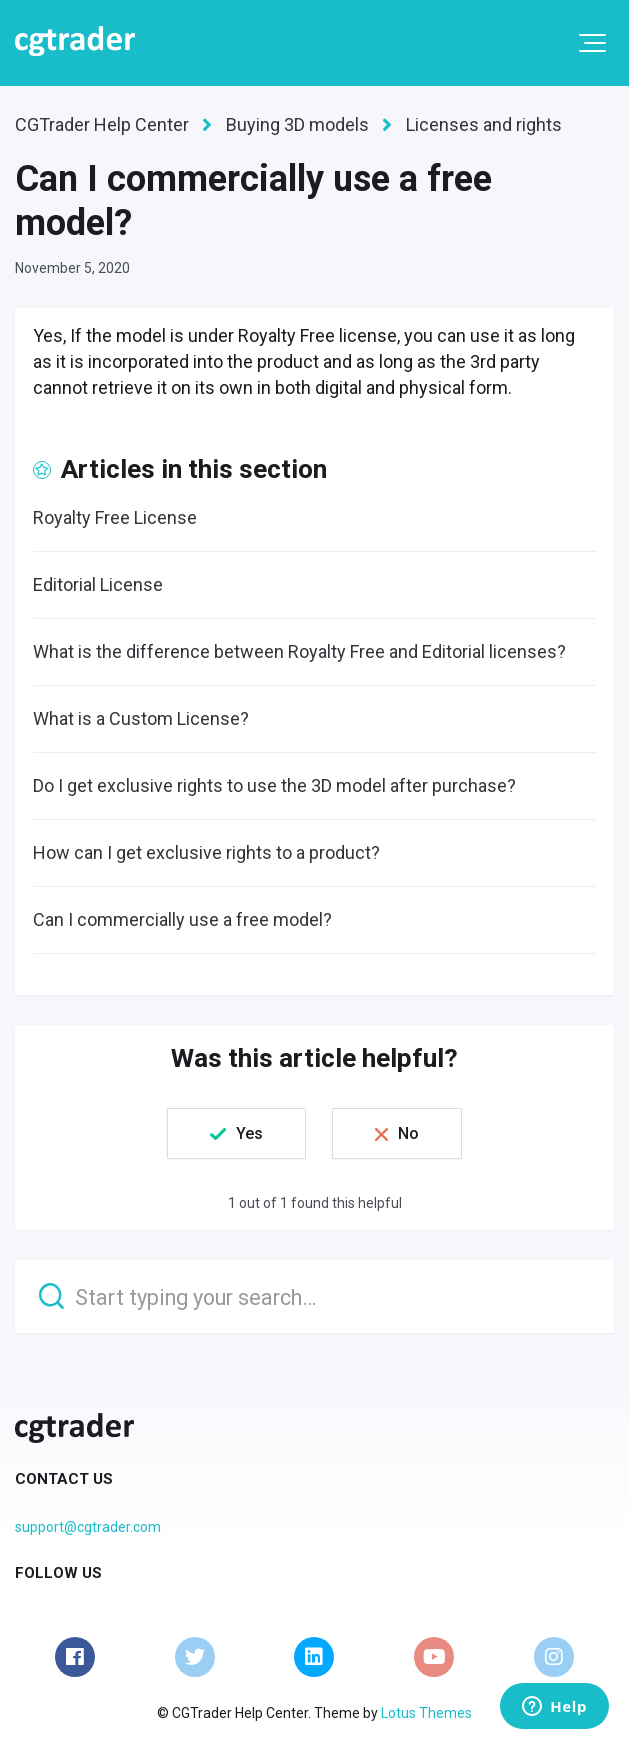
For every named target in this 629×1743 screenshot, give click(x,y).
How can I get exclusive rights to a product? (206, 852)
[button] (592, 43)
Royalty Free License (115, 517)
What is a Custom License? (141, 718)
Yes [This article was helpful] (249, 1133)
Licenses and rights (484, 124)
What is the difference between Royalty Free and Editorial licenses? (299, 651)
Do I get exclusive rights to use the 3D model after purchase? (274, 785)
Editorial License (98, 584)
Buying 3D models (297, 124)
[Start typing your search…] (314, 1296)
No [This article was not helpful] (408, 1133)
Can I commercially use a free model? (182, 919)
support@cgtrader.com (88, 1527)
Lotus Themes (426, 1713)
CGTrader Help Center (102, 124)
